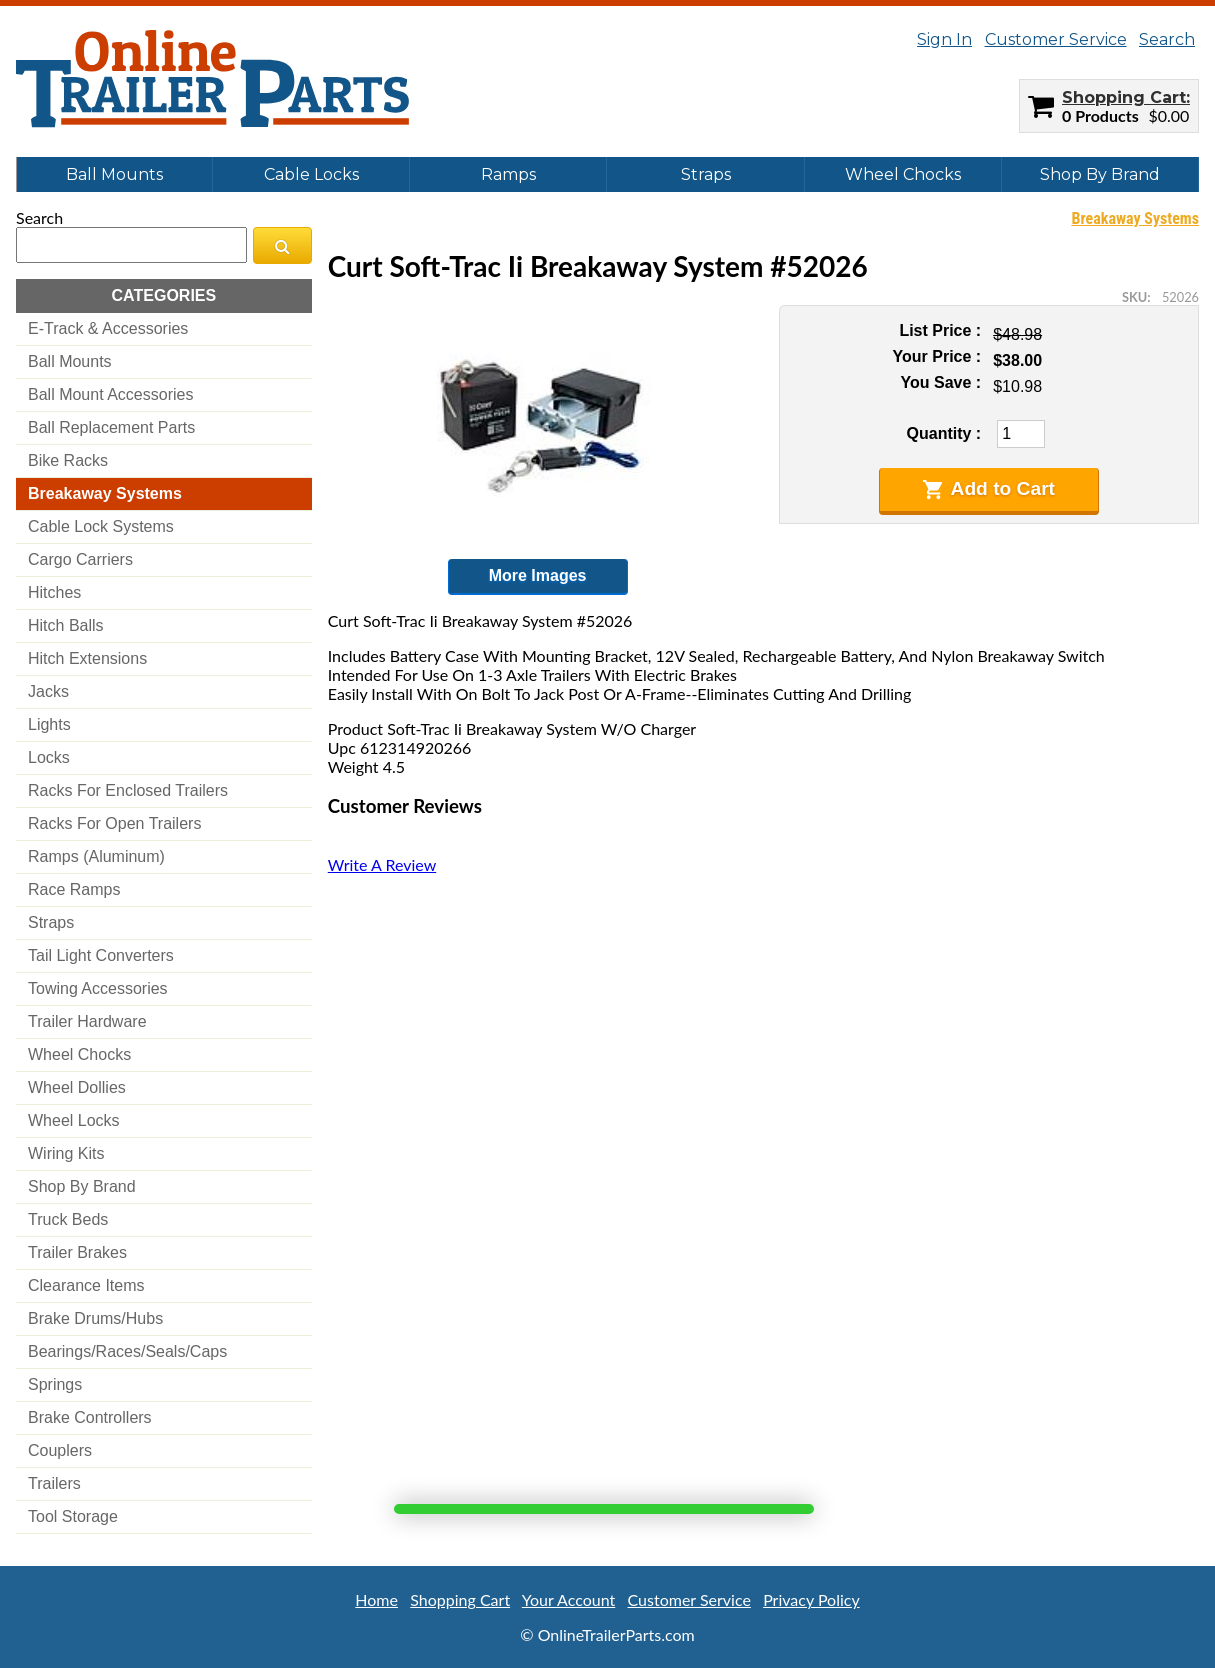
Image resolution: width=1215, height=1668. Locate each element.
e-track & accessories (108, 328)
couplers (60, 1450)
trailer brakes (77, 1252)
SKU (1134, 297)
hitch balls (66, 625)
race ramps (74, 889)
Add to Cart (989, 489)
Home (376, 1599)
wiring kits (66, 1153)
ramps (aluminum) (96, 856)
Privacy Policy (811, 1599)
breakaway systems (105, 493)
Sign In (944, 39)
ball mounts (70, 361)
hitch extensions (87, 658)
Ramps (508, 174)
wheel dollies (77, 1087)
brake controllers (90, 1417)
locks (49, 757)
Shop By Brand (1100, 174)
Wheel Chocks (903, 174)
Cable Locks (311, 174)
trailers (54, 1483)
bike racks (68, 460)
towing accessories (98, 988)
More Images (538, 575)
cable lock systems (101, 526)
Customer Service (1056, 39)
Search (1167, 39)
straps (51, 922)
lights (49, 724)
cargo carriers (80, 559)
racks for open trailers (114, 823)
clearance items (86, 1285)
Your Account (568, 1599)
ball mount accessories (110, 394)
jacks (48, 691)
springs (55, 1384)
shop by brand (82, 1186)
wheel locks (74, 1120)
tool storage (73, 1516)
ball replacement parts (111, 427)
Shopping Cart (1124, 97)
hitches (54, 592)
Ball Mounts (114, 174)
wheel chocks (79, 1054)
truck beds (68, 1219)
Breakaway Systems (1135, 218)
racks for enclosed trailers (128, 790)
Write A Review (382, 864)
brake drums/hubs (95, 1318)
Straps (706, 174)
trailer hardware (87, 1021)
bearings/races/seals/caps (127, 1351)
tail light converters (101, 955)
